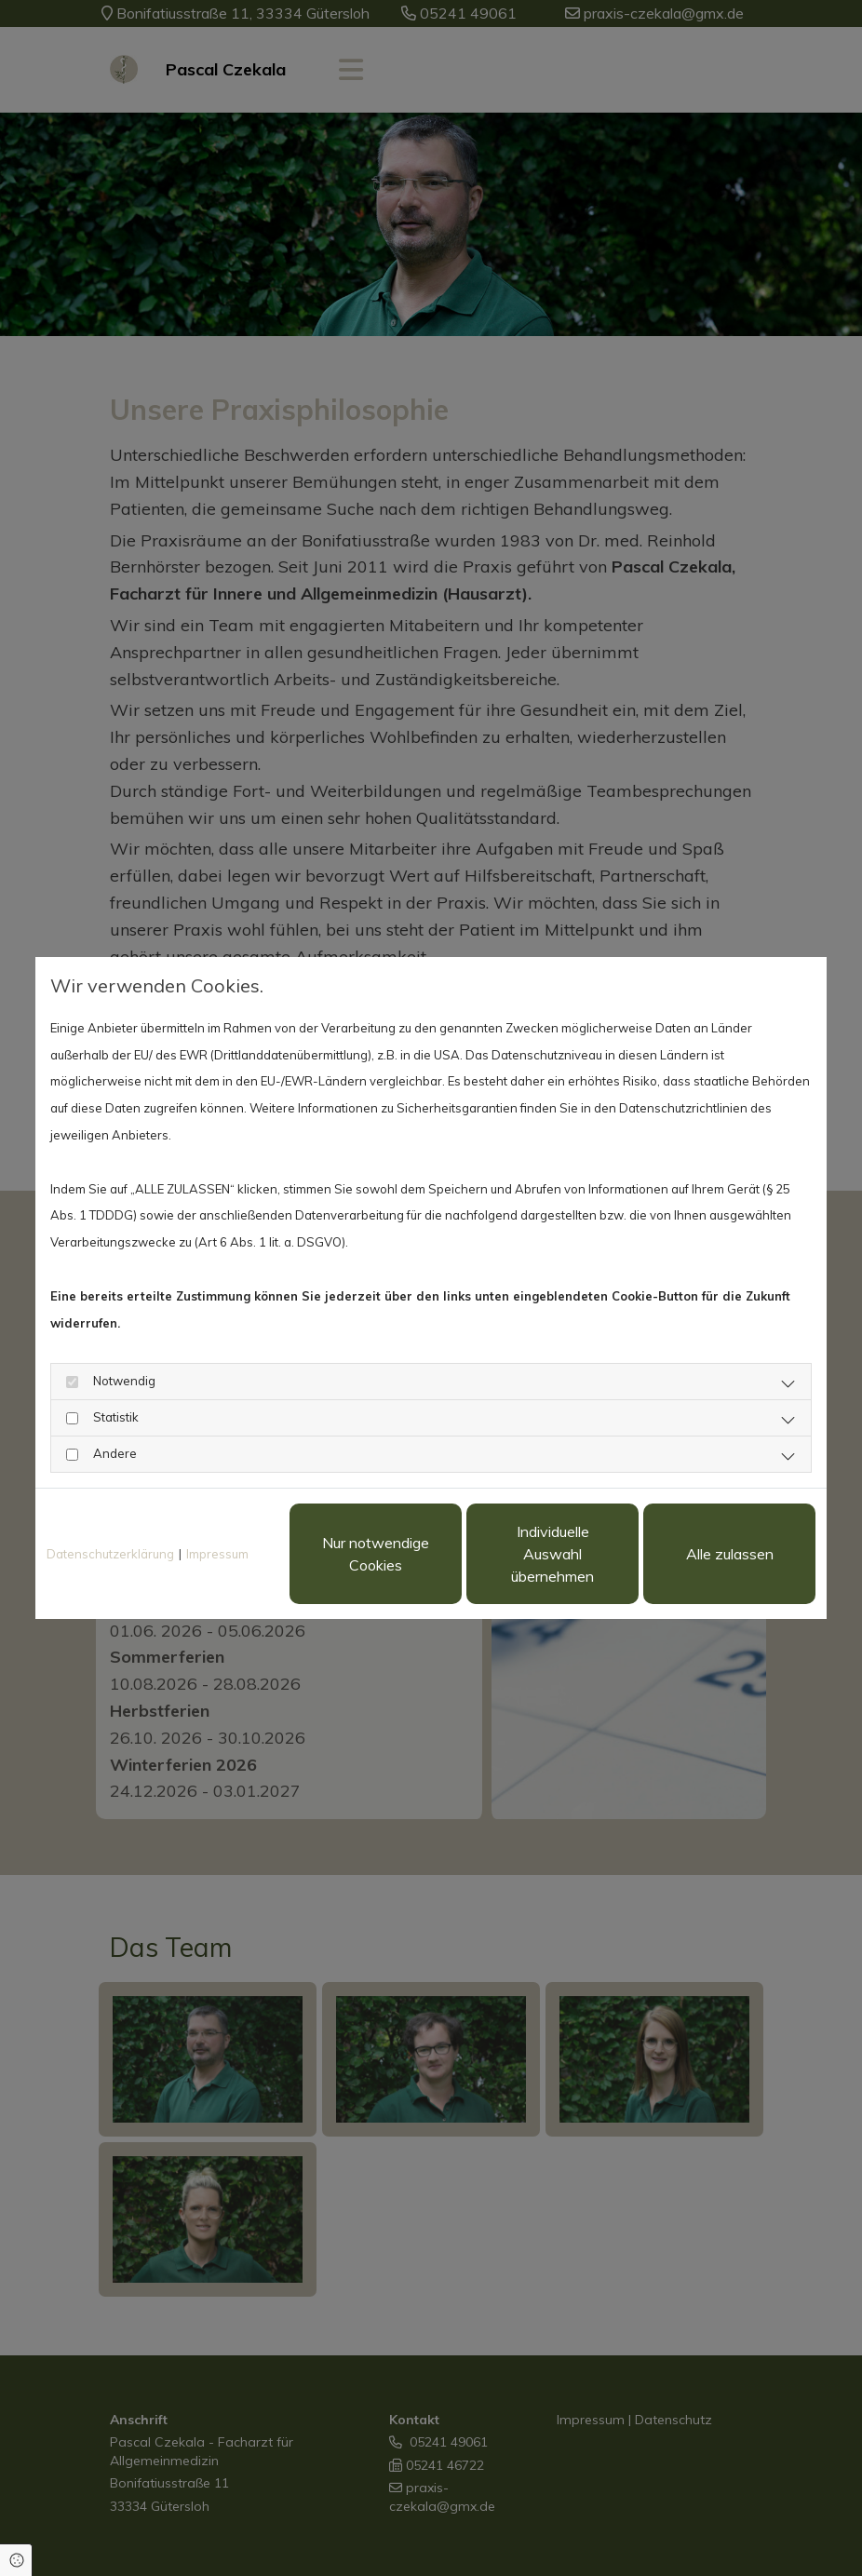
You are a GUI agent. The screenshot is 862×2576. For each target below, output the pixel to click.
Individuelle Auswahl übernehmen (552, 1553)
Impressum (217, 1553)
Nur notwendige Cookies (375, 1553)
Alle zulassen (730, 1553)
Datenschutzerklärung (110, 1553)
